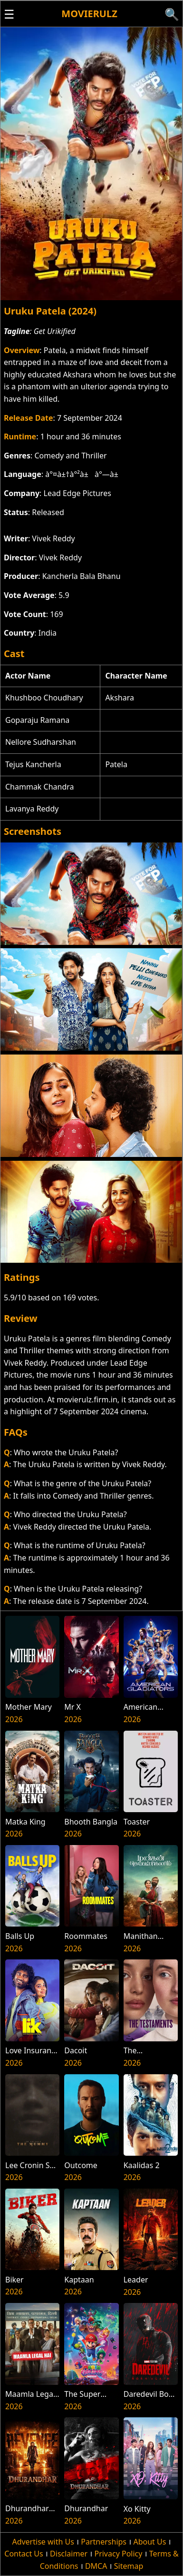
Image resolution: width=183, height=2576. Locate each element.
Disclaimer (68, 2553)
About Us (149, 2541)
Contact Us (23, 2553)
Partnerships (103, 2541)
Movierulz (89, 13)
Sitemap (129, 2566)
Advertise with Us (43, 2541)
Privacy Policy (118, 2553)
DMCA (96, 2566)
